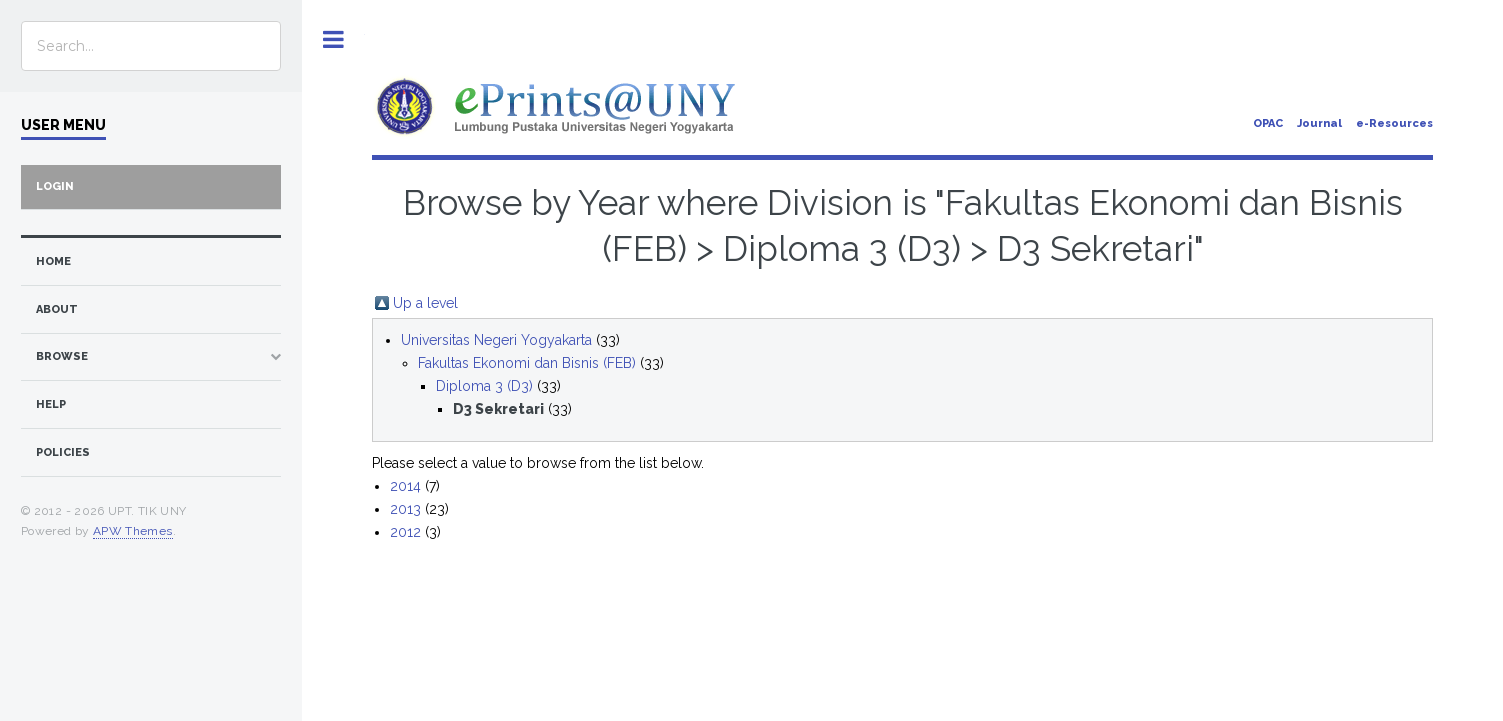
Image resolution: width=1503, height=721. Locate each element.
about (57, 309)
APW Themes (133, 531)
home (53, 261)
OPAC (1268, 123)
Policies (63, 452)
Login (55, 186)
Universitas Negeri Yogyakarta (496, 340)
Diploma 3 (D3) (484, 386)
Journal (1319, 123)
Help (51, 404)
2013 (405, 509)
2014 (405, 486)
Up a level (425, 303)
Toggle (333, 39)
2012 (405, 532)
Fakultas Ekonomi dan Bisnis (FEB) (527, 363)
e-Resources (1394, 123)
